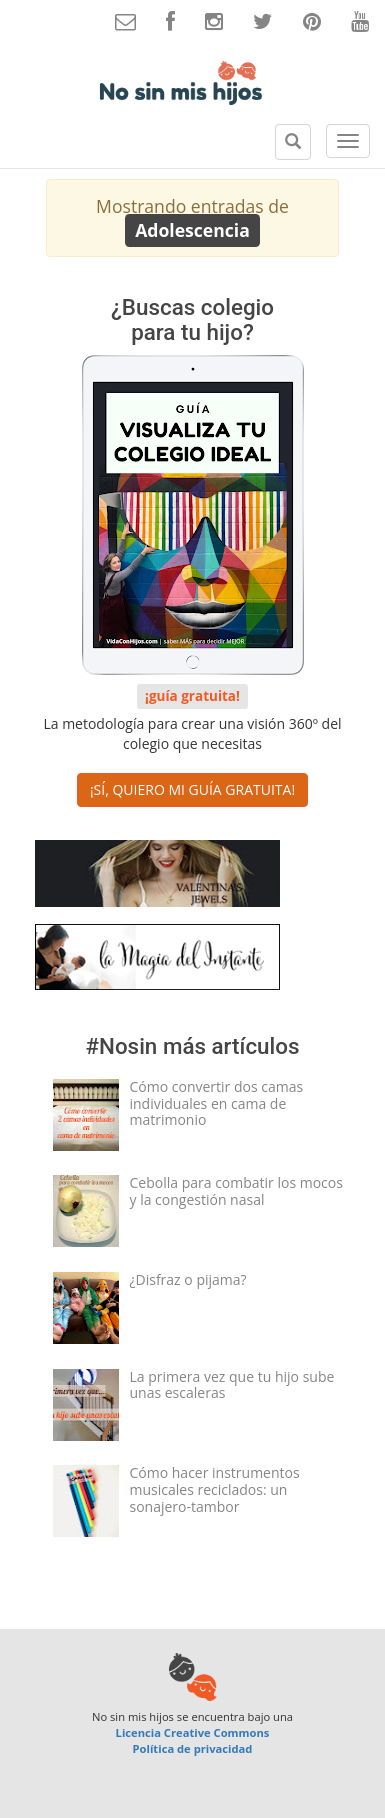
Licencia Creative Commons (193, 1732)
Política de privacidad (193, 1748)
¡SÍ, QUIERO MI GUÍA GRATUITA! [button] (192, 789)
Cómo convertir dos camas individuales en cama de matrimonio (217, 1103)
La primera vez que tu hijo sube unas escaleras (232, 1385)
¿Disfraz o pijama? (188, 1279)
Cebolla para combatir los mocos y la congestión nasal (236, 1191)
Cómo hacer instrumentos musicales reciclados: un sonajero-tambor (215, 1489)
